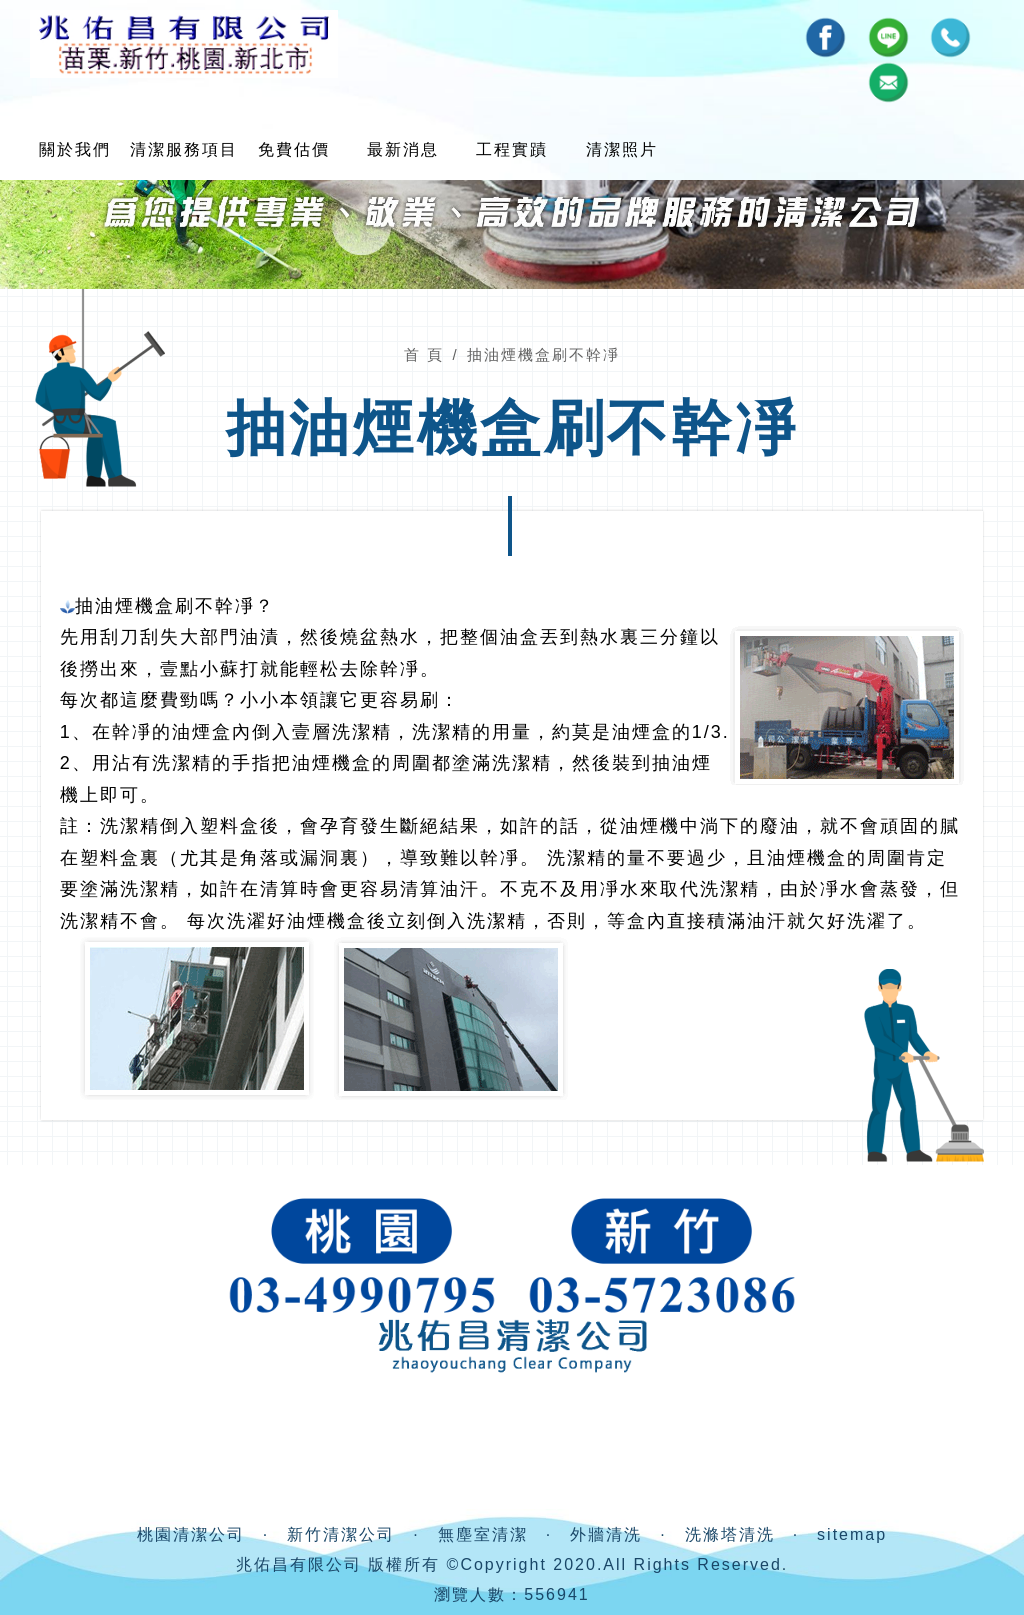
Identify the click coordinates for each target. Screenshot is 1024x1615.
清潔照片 (621, 149)
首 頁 (424, 354)
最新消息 (403, 149)
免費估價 (293, 149)
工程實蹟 (512, 149)
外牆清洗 (606, 1534)
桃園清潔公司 (191, 1534)
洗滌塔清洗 (730, 1534)
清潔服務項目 (184, 149)
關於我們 (75, 149)
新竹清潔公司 (341, 1534)
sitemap (852, 1534)
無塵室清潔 (483, 1534)
